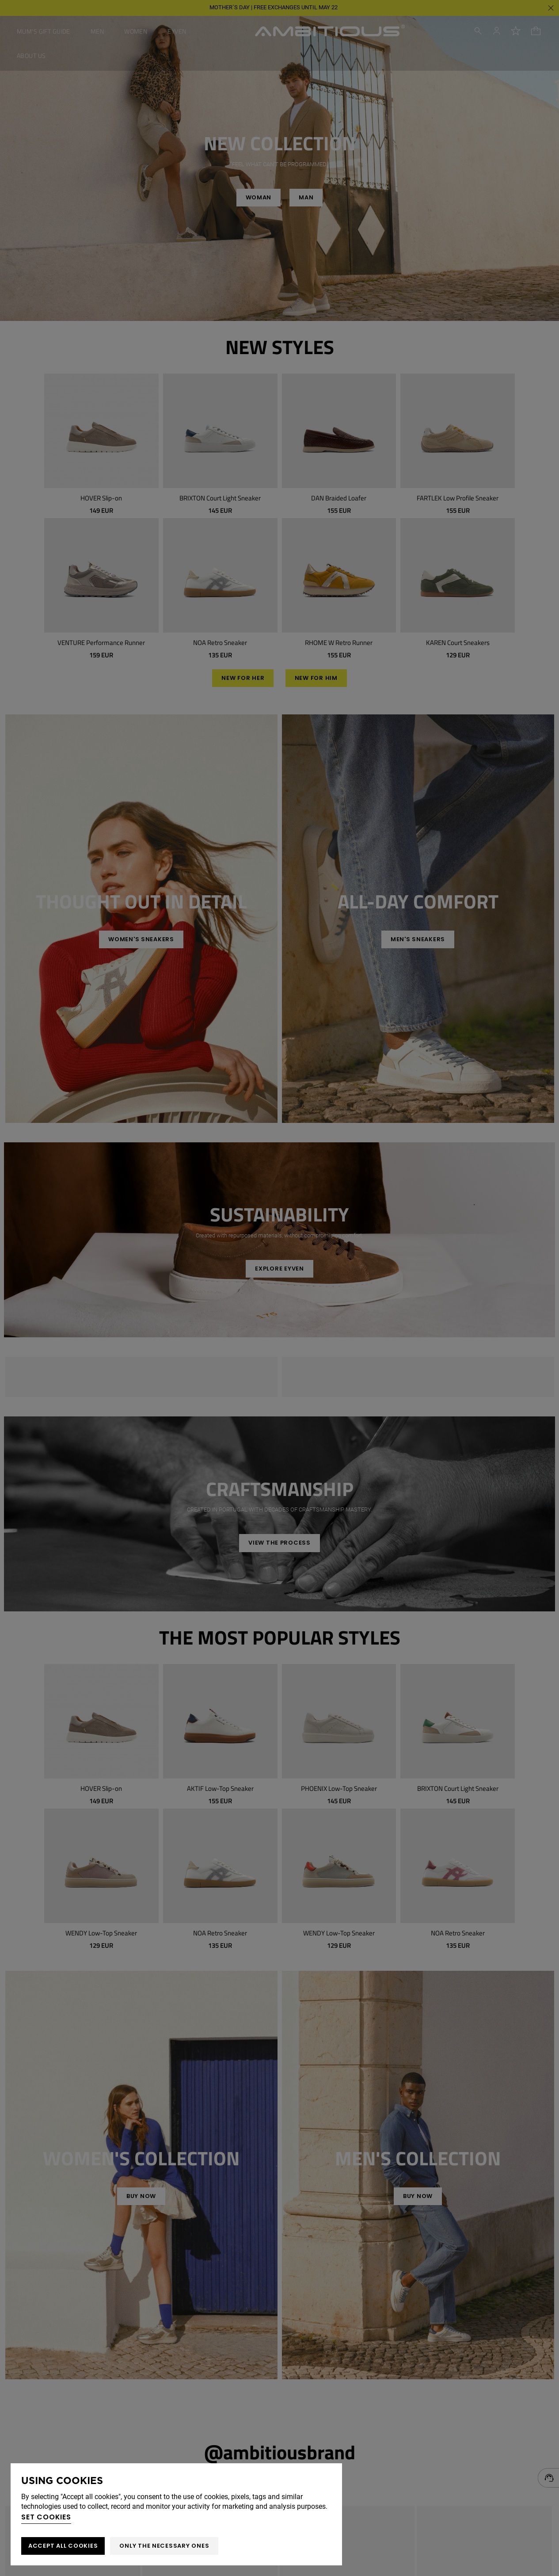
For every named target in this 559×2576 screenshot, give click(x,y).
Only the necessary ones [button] (164, 2546)
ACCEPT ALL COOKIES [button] (63, 2546)
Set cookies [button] (46, 2517)
